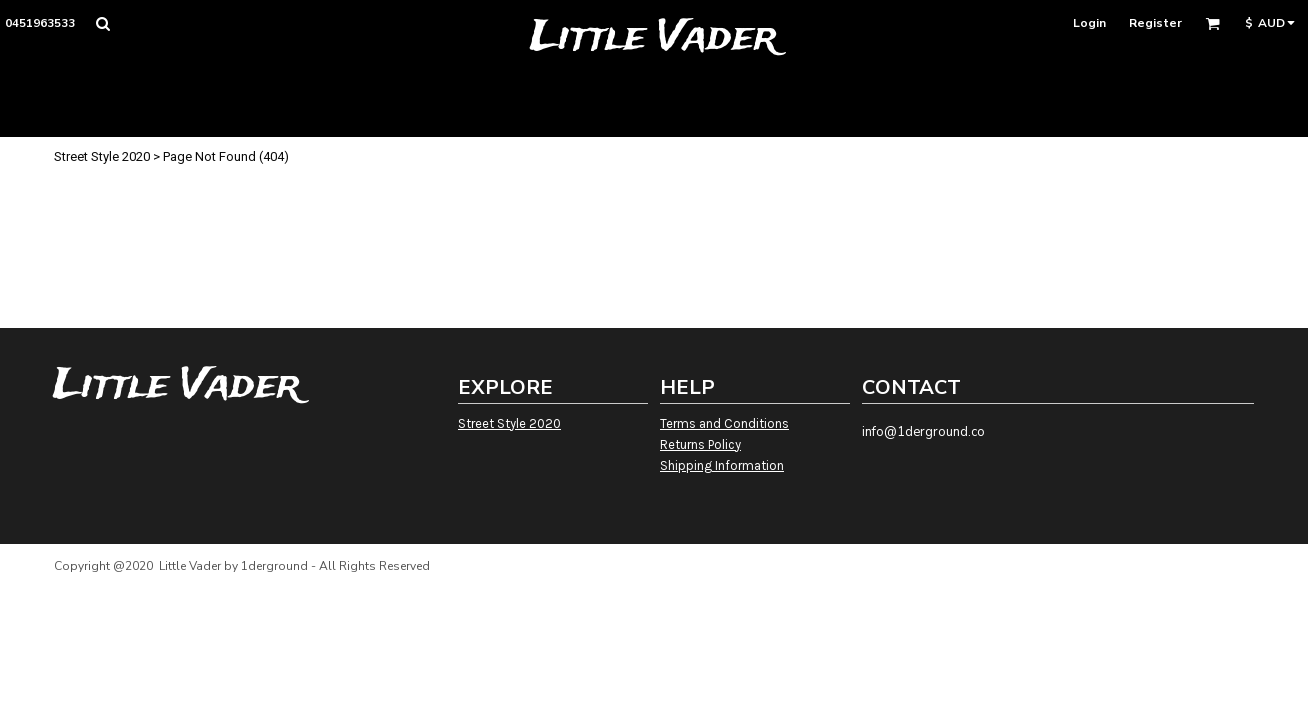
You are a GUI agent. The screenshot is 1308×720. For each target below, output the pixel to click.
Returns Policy (700, 444)
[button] (102, 23)
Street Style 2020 (102, 156)
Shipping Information (722, 465)
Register (1155, 23)
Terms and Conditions (724, 423)
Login (1089, 23)
